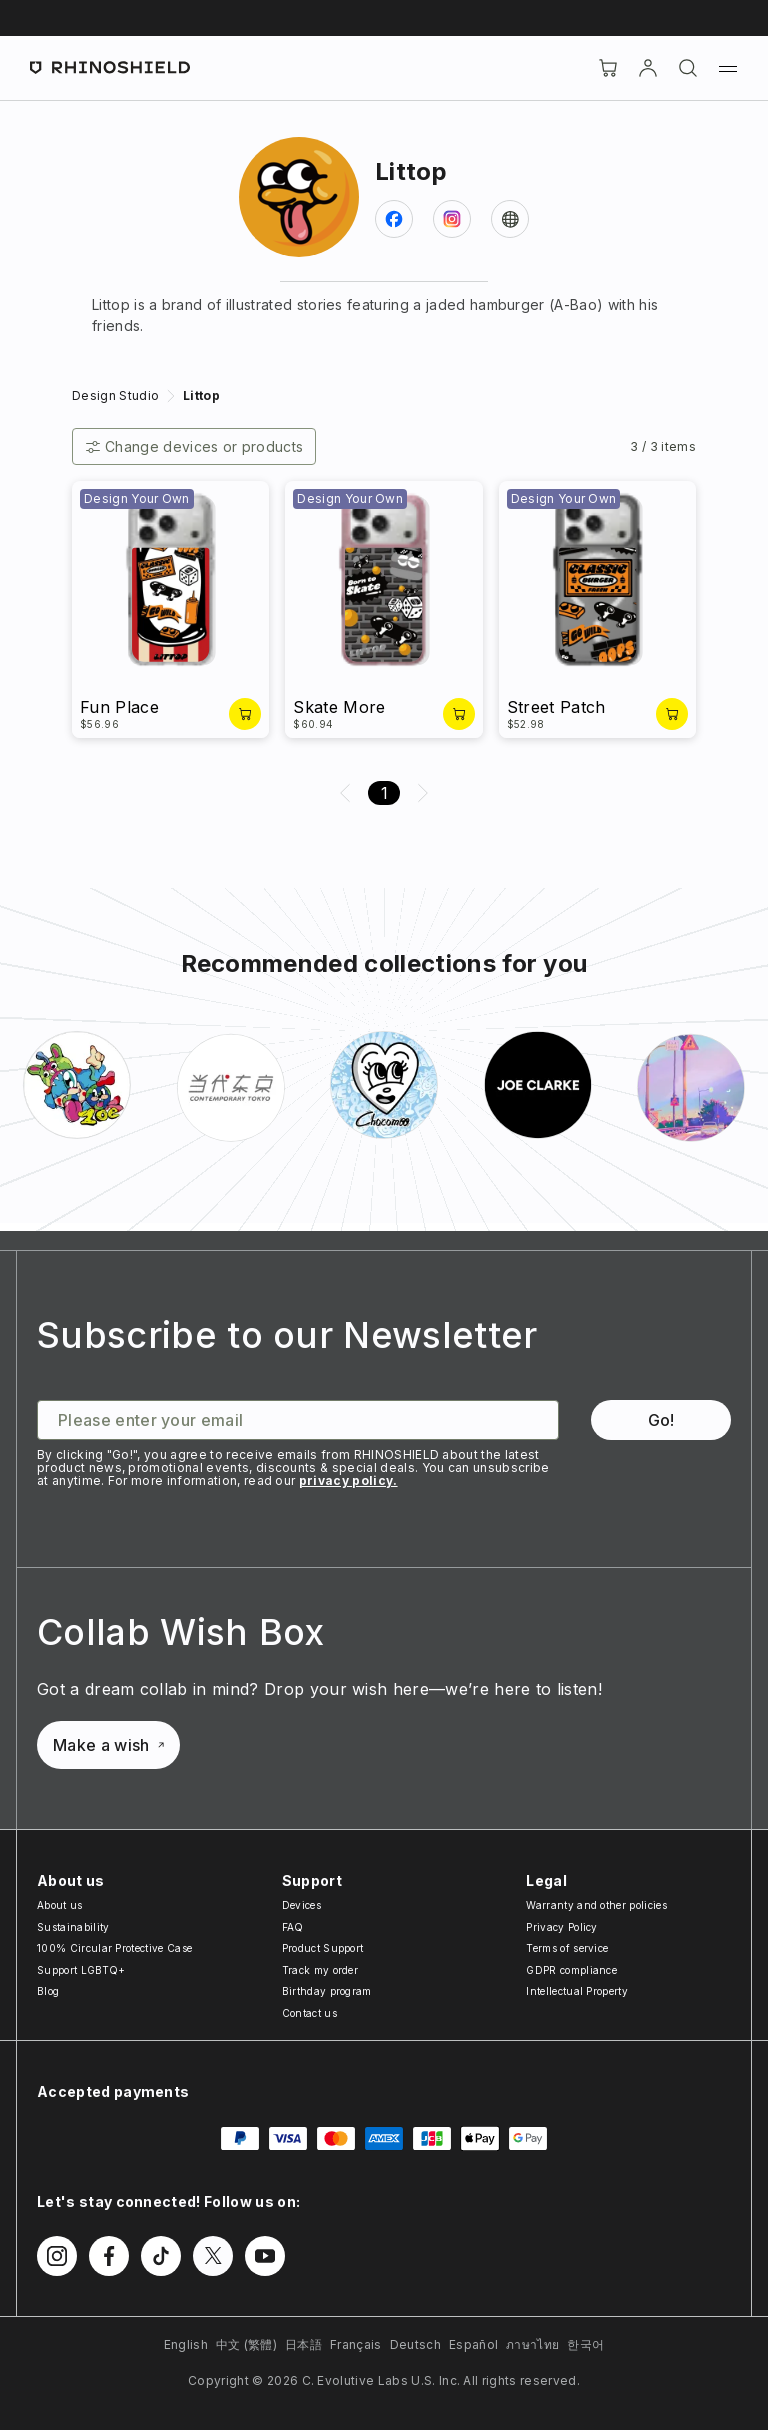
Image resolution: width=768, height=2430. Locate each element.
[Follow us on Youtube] (265, 2256)
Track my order (320, 1970)
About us (60, 1905)
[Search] (688, 68)
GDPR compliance (571, 1970)
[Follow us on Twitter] (213, 2256)
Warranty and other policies (596, 1905)
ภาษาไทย (532, 2344)
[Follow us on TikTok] (161, 2256)
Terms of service (567, 1948)
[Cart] (608, 68)
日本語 (303, 2344)
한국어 (585, 2344)
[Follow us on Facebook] (109, 2256)
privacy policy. (348, 1480)
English (186, 2344)
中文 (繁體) (246, 2344)
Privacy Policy (561, 1927)
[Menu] (728, 68)
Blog (48, 1991)
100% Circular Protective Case (114, 1948)
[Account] (648, 68)
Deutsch (415, 2344)
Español (473, 2344)
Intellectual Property (577, 1991)
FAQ (293, 1927)
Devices (301, 1905)
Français (356, 2344)
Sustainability (73, 1927)
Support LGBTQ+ (81, 1970)
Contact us (309, 2013)
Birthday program (327, 1991)
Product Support (323, 1948)
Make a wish (108, 1745)
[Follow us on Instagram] (57, 2256)
